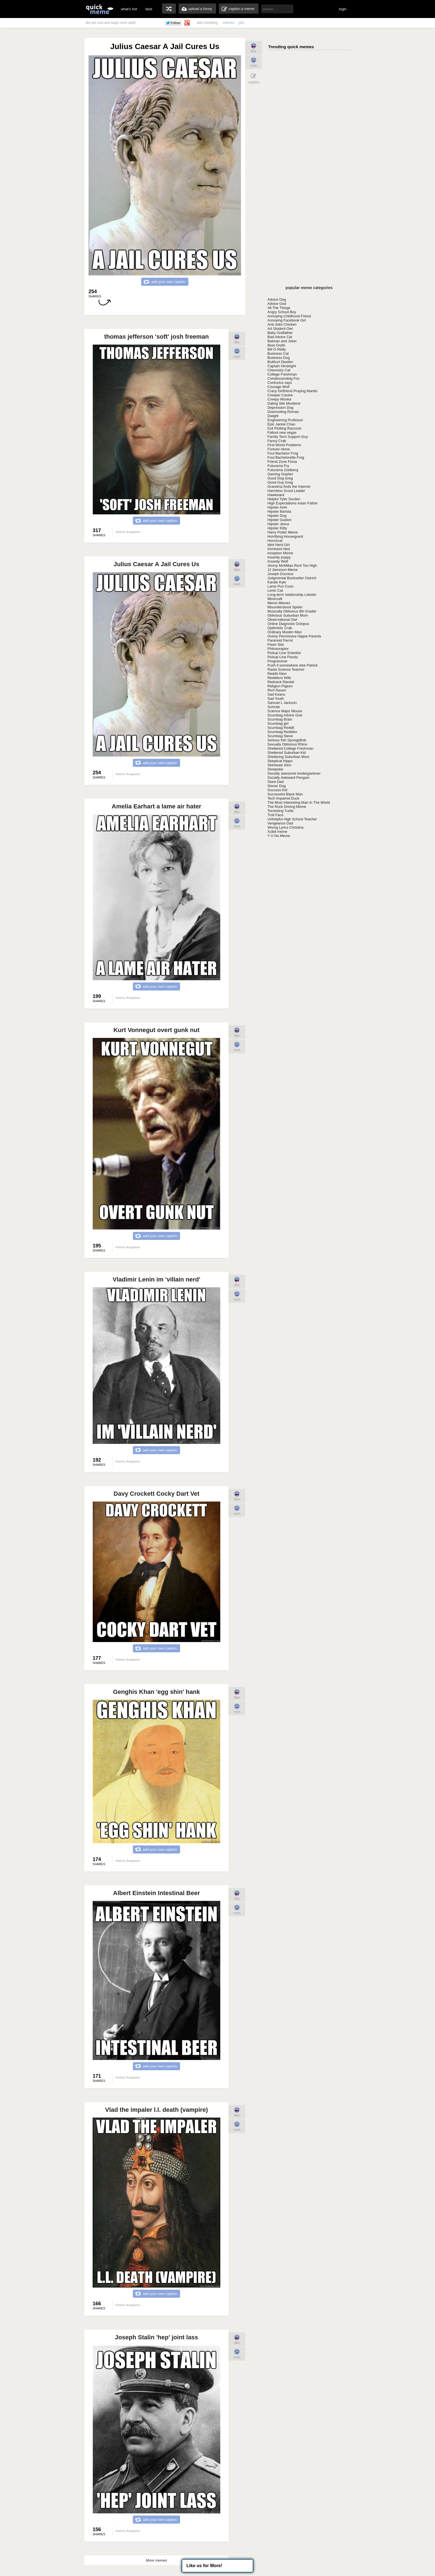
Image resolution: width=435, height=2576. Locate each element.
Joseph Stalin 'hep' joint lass (156, 2337)
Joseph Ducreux (280, 574)
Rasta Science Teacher (285, 669)
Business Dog (278, 358)
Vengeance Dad (280, 823)
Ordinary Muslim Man (284, 632)
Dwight (273, 416)
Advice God (276, 304)
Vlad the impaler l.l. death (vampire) (156, 2109)
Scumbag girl (278, 723)
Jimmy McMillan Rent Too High (292, 565)
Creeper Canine (280, 395)
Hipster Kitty (277, 528)
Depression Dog (280, 407)
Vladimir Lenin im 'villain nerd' (156, 1279)
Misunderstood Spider (284, 607)
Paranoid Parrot (280, 640)
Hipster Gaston (279, 520)
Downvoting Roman (283, 412)
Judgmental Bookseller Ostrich (291, 578)
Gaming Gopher (280, 474)
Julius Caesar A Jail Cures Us (156, 564)
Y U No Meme (278, 836)
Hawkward (275, 495)
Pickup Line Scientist (284, 653)
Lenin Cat (275, 590)
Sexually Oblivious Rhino (287, 744)
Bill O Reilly (276, 349)
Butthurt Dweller (280, 362)
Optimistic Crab (279, 628)
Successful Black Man (285, 794)
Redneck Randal (280, 682)
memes (228, 23)
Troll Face (275, 815)
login (343, 9)
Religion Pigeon (280, 686)
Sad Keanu (276, 694)
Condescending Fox (283, 378)
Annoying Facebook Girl (286, 320)
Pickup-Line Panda (282, 657)
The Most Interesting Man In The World (298, 802)
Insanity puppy (279, 557)
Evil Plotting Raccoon (284, 428)
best (148, 9)
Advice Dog (276, 299)
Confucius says (279, 383)
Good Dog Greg (280, 478)
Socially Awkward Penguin (288, 777)
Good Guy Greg (280, 482)
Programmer (277, 661)
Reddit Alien (277, 674)
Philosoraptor (278, 649)
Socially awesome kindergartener (293, 773)
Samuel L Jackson (282, 703)
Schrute (273, 707)
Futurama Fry (278, 466)
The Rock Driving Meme (286, 807)
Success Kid (277, 790)
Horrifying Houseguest (285, 536)
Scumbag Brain (279, 719)
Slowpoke (275, 769)
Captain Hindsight (281, 366)
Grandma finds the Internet (288, 486)
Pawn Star (275, 644)
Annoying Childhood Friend (289, 316)
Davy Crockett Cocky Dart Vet (156, 1493)
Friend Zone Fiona (282, 461)
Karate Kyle (276, 582)
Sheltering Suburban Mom (288, 757)
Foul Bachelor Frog (282, 453)
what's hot (129, 9)
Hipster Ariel (277, 507)
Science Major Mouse (284, 711)
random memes (169, 9)
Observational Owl (282, 619)
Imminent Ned (278, 549)
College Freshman (282, 374)
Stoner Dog (276, 786)
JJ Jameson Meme (282, 570)
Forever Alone (278, 449)
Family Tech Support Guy (287, 437)
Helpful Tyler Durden (283, 499)
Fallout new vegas (282, 432)
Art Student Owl (280, 328)
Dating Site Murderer (284, 403)
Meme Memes (278, 603)
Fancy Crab (276, 441)
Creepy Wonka (279, 399)
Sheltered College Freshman (290, 748)
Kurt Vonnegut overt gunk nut (156, 1030)
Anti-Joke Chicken (282, 324)
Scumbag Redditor (282, 732)
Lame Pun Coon (280, 586)
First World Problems (284, 445)
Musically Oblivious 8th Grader (291, 611)
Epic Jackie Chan (281, 424)
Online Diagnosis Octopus (288, 624)
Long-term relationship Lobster (291, 595)
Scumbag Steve (280, 736)
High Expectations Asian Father (292, 503)
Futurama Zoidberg (282, 470)
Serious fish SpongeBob (286, 740)
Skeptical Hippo (279, 761)
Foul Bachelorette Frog (285, 457)
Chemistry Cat (278, 370)
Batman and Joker (282, 341)
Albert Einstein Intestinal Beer (156, 1893)
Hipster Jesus (278, 524)
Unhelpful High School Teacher (292, 819)
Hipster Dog (277, 516)
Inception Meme (280, 553)
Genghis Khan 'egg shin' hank (156, 1691)
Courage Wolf (278, 387)
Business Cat (278, 353)
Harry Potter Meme (282, 532)
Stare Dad (275, 782)
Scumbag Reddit (280, 728)
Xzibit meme (277, 831)
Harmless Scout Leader (286, 491)
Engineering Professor (285, 420)
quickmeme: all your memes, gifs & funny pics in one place (99, 9)
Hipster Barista (279, 511)
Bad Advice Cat (279, 337)
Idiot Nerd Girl (278, 545)
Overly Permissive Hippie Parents (294, 636)
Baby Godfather (280, 333)
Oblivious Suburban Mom (287, 615)
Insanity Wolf (277, 561)
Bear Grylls (276, 345)
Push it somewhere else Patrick (292, 665)
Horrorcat (274, 540)
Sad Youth (275, 698)
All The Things (278, 308)
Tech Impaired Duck (283, 798)
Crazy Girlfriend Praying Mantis (292, 391)
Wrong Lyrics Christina (285, 827)
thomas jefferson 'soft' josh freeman (156, 336)
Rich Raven (276, 690)
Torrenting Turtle (280, 811)
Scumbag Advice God (284, 715)
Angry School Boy (281, 312)
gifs (241, 23)
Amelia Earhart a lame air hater (156, 806)
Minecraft (274, 599)
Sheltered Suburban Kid (286, 752)
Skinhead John (279, 765)
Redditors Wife (279, 678)
